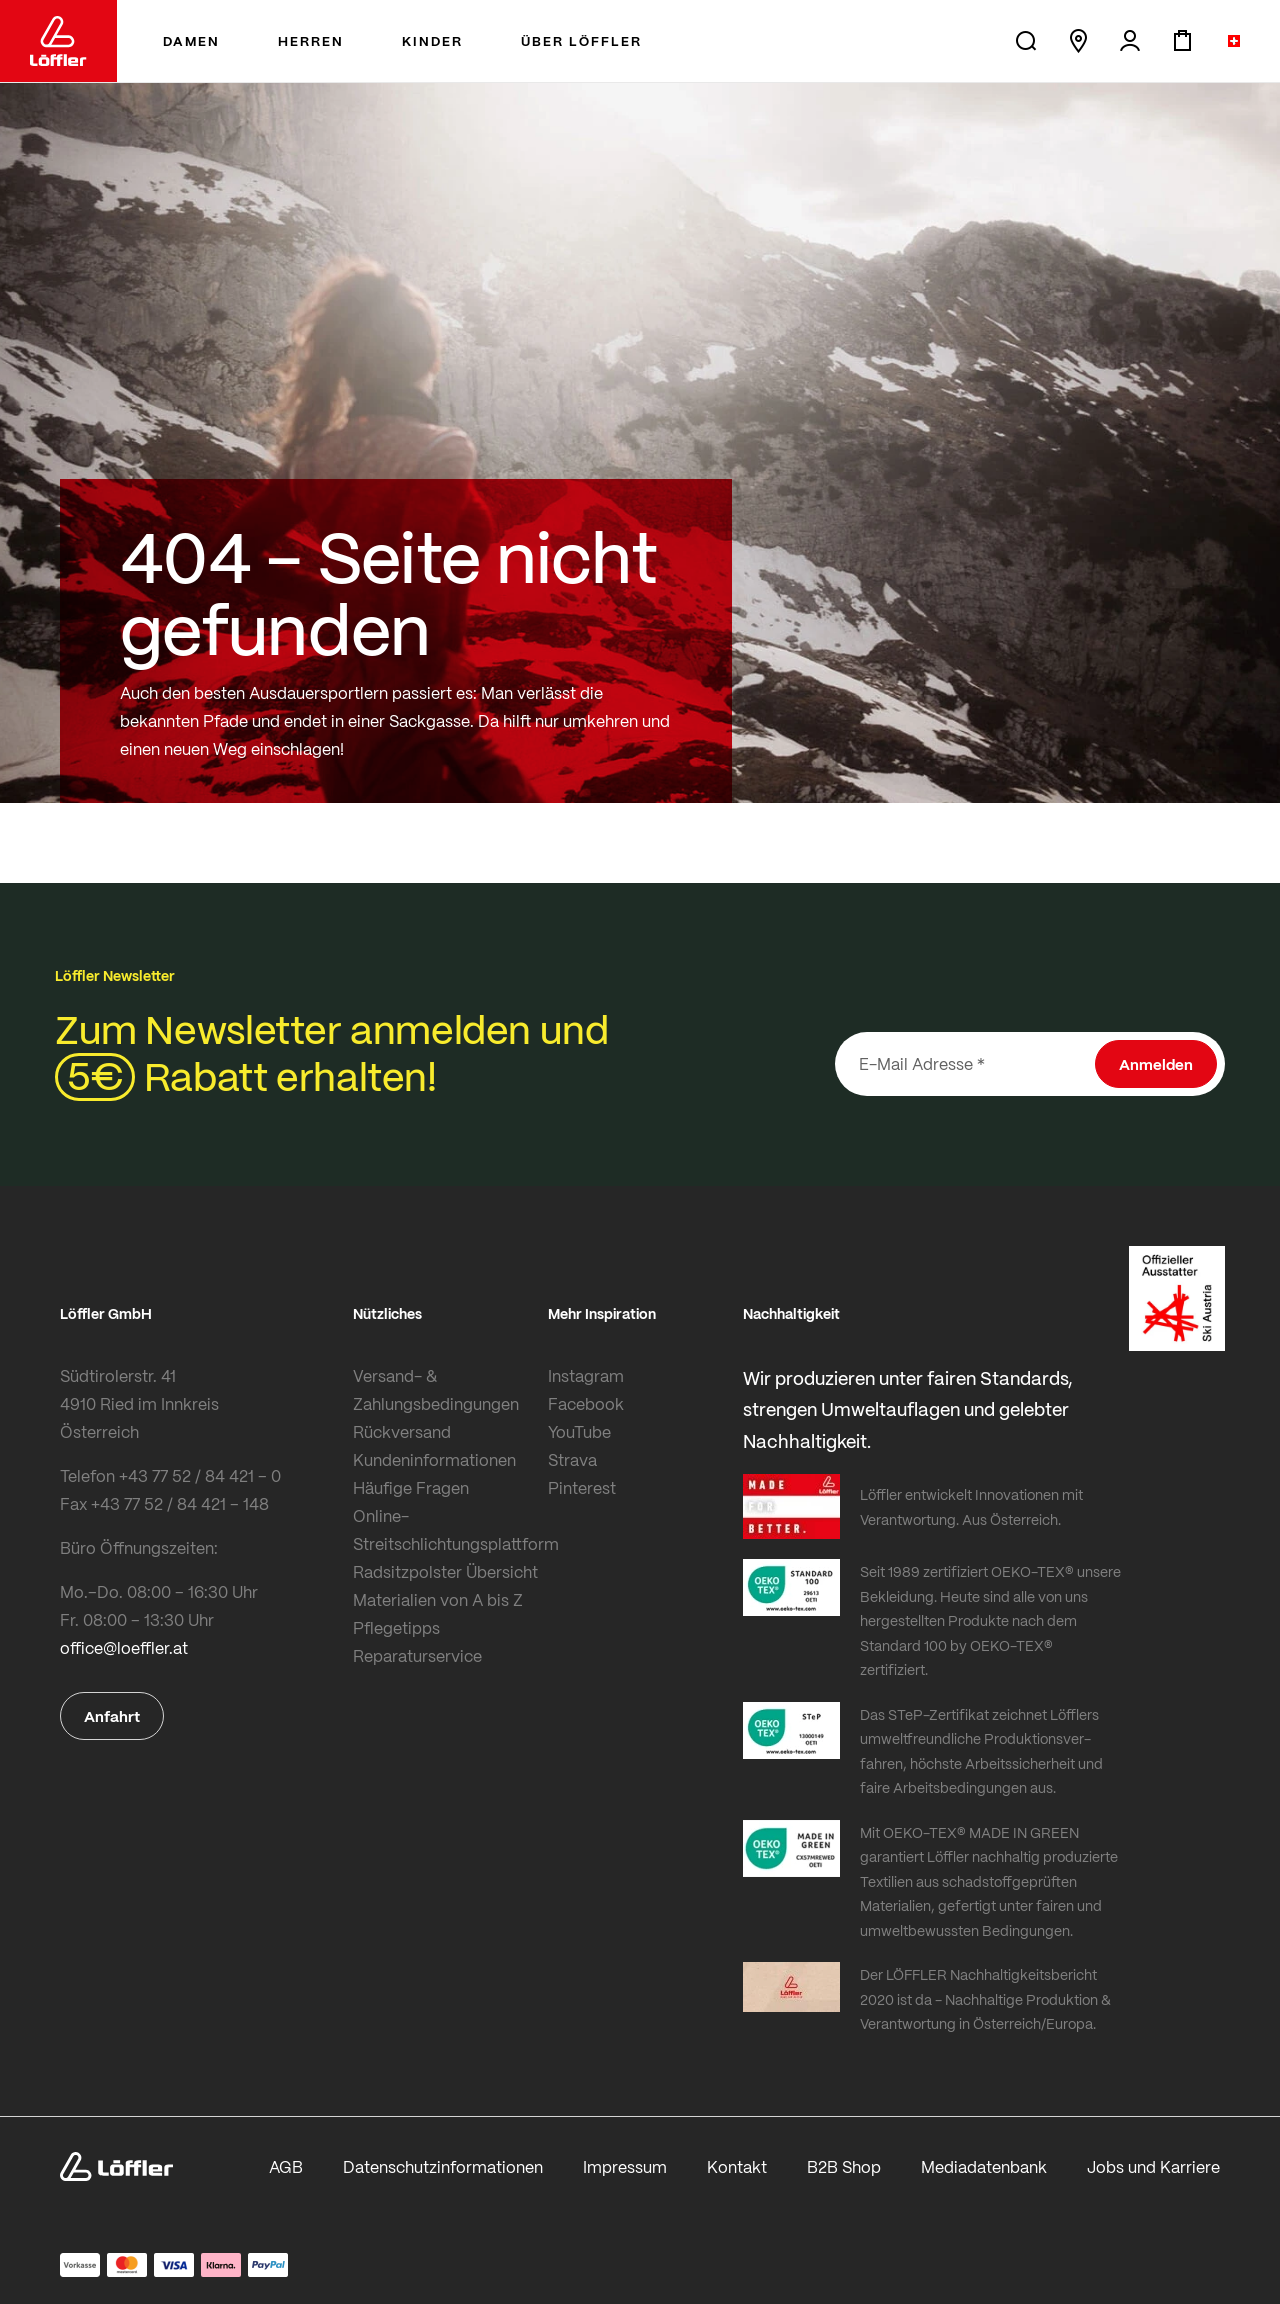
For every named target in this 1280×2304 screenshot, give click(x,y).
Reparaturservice (417, 1655)
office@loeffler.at (124, 1647)
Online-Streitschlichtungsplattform (445, 1529)
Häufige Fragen (411, 1487)
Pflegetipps (396, 1627)
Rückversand (402, 1431)
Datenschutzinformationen (443, 2166)
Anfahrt (112, 1716)
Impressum (625, 2166)
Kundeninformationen (434, 1459)
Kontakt (737, 2166)
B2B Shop (844, 2166)
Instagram (586, 1375)
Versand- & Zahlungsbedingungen (436, 1389)
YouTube (579, 1431)
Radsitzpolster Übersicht (445, 1571)
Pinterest (582, 1487)
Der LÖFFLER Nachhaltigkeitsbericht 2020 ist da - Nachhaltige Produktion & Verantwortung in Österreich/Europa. (985, 1998)
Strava (572, 1459)
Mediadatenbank (984, 2166)
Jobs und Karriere (1153, 2166)
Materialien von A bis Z (438, 1599)
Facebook (586, 1403)
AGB (286, 2166)
